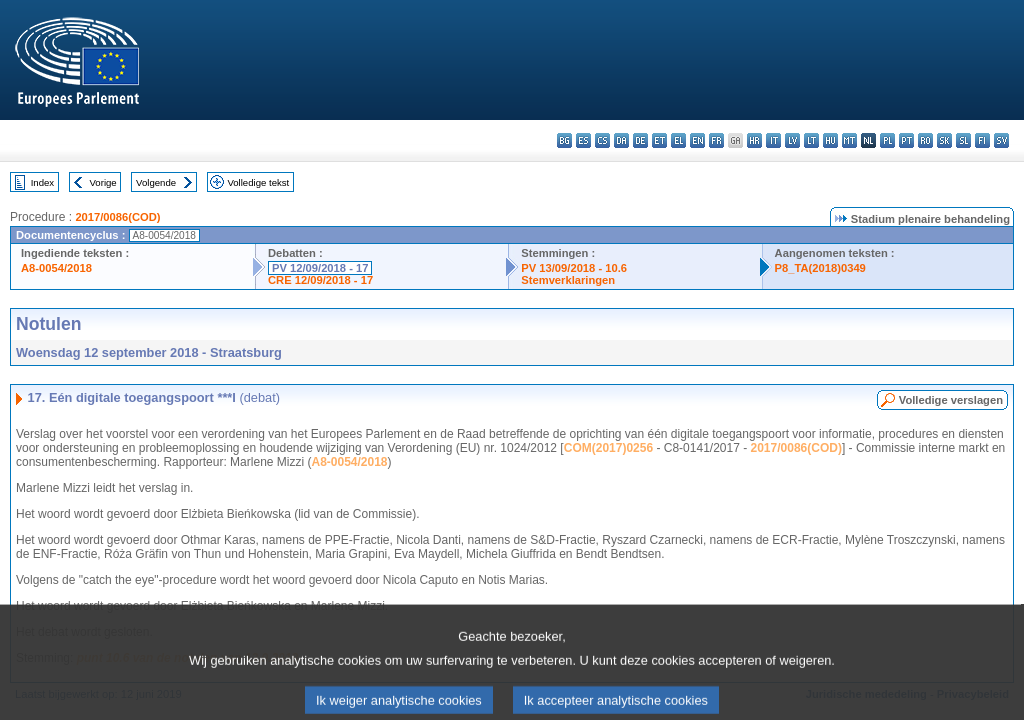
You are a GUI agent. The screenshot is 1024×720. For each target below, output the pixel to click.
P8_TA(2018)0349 (820, 268)
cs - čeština (602, 140)
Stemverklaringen (568, 280)
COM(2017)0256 (608, 448)
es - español (583, 140)
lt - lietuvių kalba (811, 140)
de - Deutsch (640, 140)
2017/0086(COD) (117, 217)
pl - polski (887, 140)
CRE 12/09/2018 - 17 (320, 280)
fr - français (716, 140)
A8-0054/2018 (56, 268)
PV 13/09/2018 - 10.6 (574, 268)
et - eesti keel (659, 140)
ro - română (925, 140)
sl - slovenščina (963, 140)
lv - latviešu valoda (792, 140)
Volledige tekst (258, 182)
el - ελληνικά (678, 140)
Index (42, 182)
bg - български (564, 140)
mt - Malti (849, 140)
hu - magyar (830, 140)
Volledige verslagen (951, 400)
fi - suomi (982, 140)
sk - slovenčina (944, 140)
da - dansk (621, 140)
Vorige (103, 182)
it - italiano (773, 140)
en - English (697, 140)
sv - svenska (1001, 140)
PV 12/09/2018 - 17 (320, 268)
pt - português (906, 140)
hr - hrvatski (754, 140)
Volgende (156, 182)
